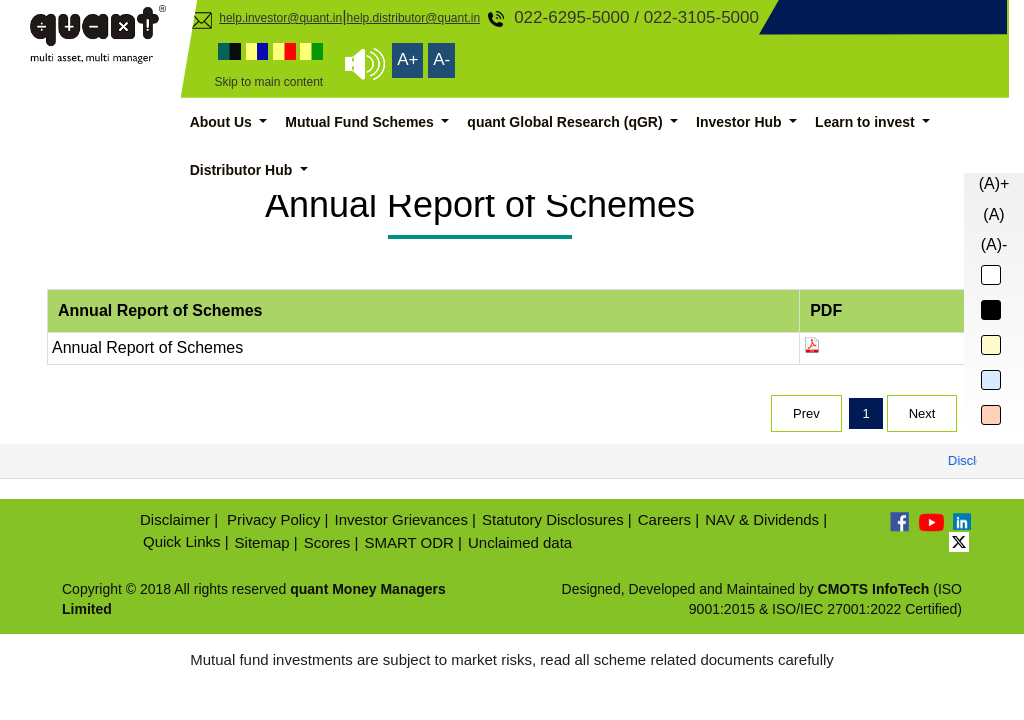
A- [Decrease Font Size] (441, 59)
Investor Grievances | (405, 519)
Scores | (331, 542)
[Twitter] (959, 540)
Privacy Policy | (277, 519)
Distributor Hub (243, 170)
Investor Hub (740, 122)
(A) (993, 214)
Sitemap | (266, 542)
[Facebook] (901, 521)
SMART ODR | (413, 542)
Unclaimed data (520, 542)
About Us (223, 122)
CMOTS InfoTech (874, 589)
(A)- (994, 244)
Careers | (668, 519)
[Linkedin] (960, 520)
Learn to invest (866, 122)
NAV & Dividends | (766, 519)
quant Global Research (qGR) (566, 122)
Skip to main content (268, 82)
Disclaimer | (179, 519)
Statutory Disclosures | (557, 519)
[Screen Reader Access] (365, 64)
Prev (806, 413)
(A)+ (994, 183)
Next (922, 413)
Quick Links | (186, 541)
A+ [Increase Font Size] (407, 59)
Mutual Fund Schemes (361, 122)
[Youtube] (931, 522)
